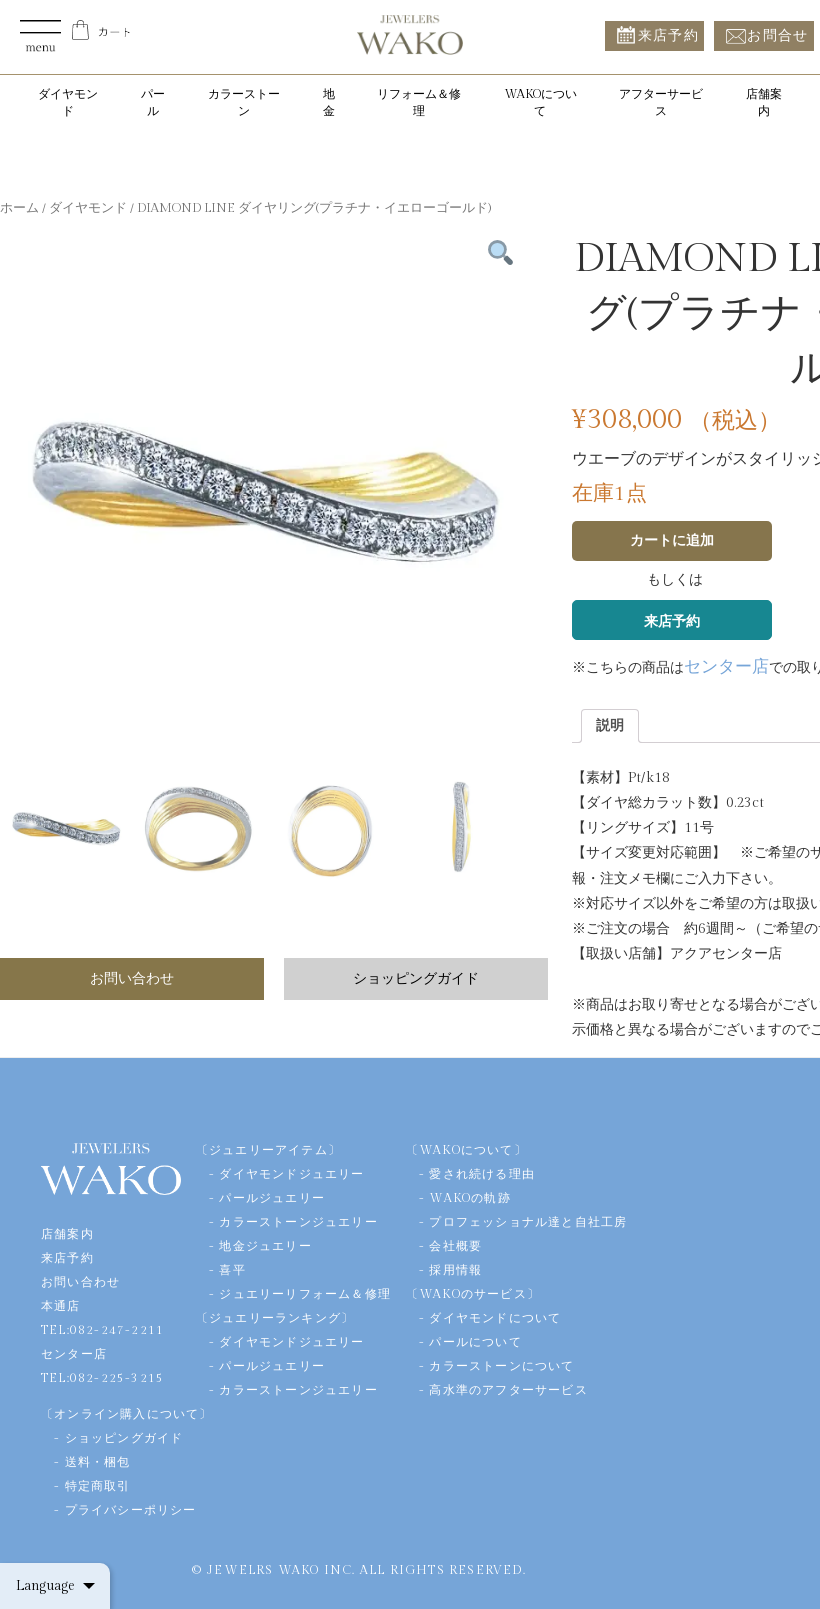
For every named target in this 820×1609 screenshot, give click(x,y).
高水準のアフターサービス (508, 1390)
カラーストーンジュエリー (298, 1222)
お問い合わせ (132, 979)
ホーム (19, 208)
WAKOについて (540, 102)
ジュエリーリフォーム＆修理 (305, 1294)
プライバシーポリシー (131, 1510)
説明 (610, 726)
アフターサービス (661, 102)
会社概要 (455, 1246)
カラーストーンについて (501, 1366)
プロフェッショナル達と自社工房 (528, 1222)
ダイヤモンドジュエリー (291, 1174)
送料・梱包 (98, 1462)
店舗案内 (764, 102)
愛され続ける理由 (482, 1174)
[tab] (610, 726)
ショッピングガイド (416, 979)
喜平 (232, 1270)
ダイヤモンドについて (495, 1318)
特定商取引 (98, 1486)
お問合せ (778, 35)
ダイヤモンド (68, 102)
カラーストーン (244, 102)
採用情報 (455, 1270)
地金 (329, 102)
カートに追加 (672, 541)
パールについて (475, 1342)
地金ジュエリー (265, 1246)
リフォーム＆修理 (419, 102)
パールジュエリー (272, 1198)
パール (153, 102)
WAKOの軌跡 (469, 1198)
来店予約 (669, 35)
